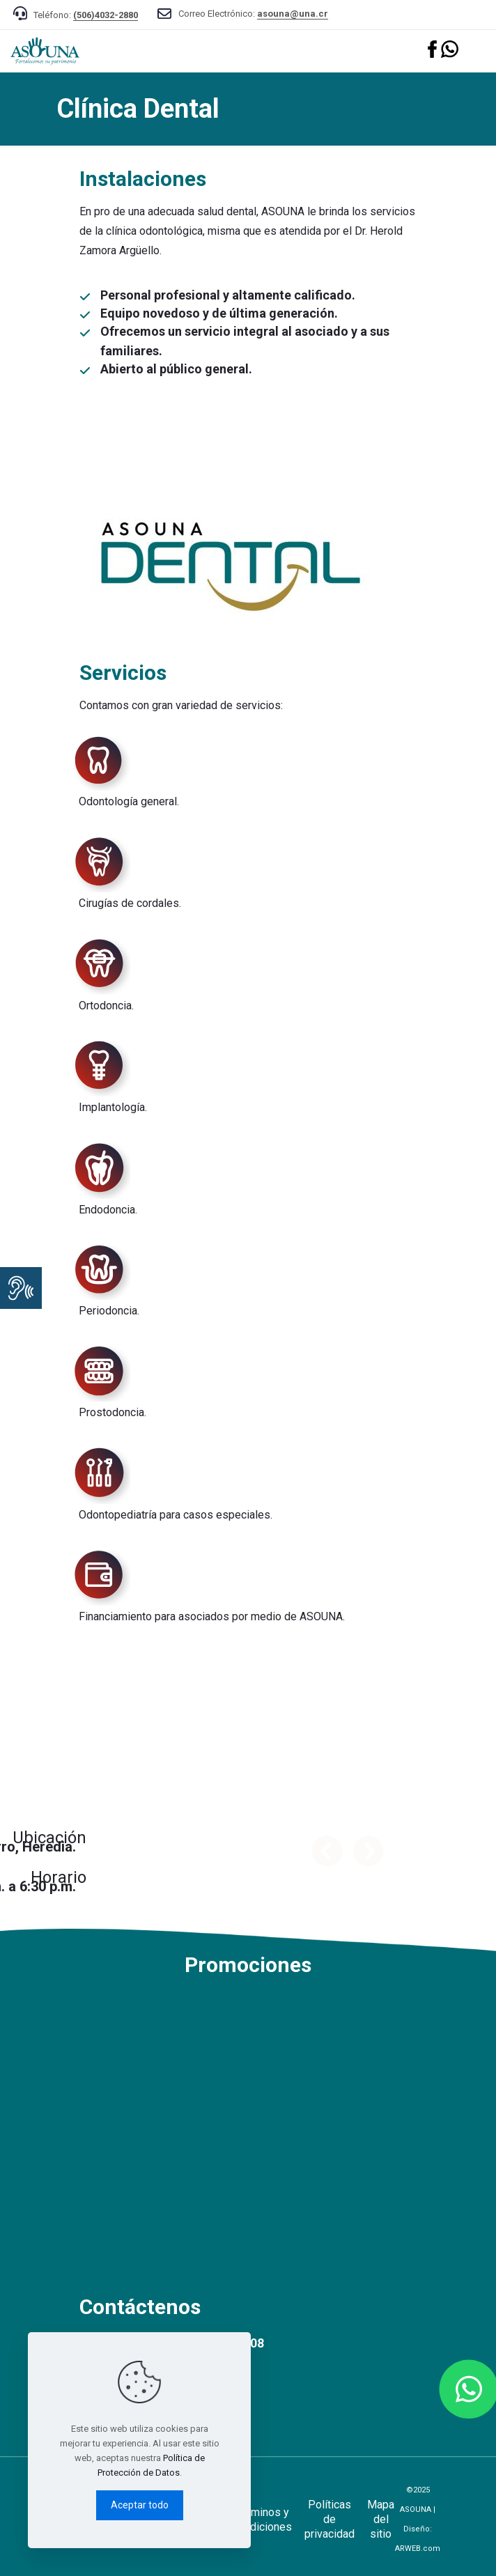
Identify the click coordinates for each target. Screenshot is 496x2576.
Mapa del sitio (380, 2519)
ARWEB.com (417, 2548)
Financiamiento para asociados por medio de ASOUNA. (212, 1616)
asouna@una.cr (292, 13)
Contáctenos (140, 2307)
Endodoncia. (108, 1209)
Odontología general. (129, 801)
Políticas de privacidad (329, 2519)
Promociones (248, 1965)
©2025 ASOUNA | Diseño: (417, 2519)
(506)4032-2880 (105, 15)
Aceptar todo (140, 2505)
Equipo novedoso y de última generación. (219, 313)
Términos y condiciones (262, 2520)
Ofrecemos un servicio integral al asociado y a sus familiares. (244, 341)
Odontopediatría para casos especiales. (175, 1514)
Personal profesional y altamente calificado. (227, 295)
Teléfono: (85, 15)
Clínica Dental (137, 108)
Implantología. (113, 1107)
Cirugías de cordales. (130, 903)
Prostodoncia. (112, 1412)
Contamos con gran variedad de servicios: (181, 705)
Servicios (122, 672)
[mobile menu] (477, 51)
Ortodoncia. (106, 1005)
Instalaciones (142, 178)
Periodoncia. (109, 1310)
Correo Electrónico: (253, 13)
